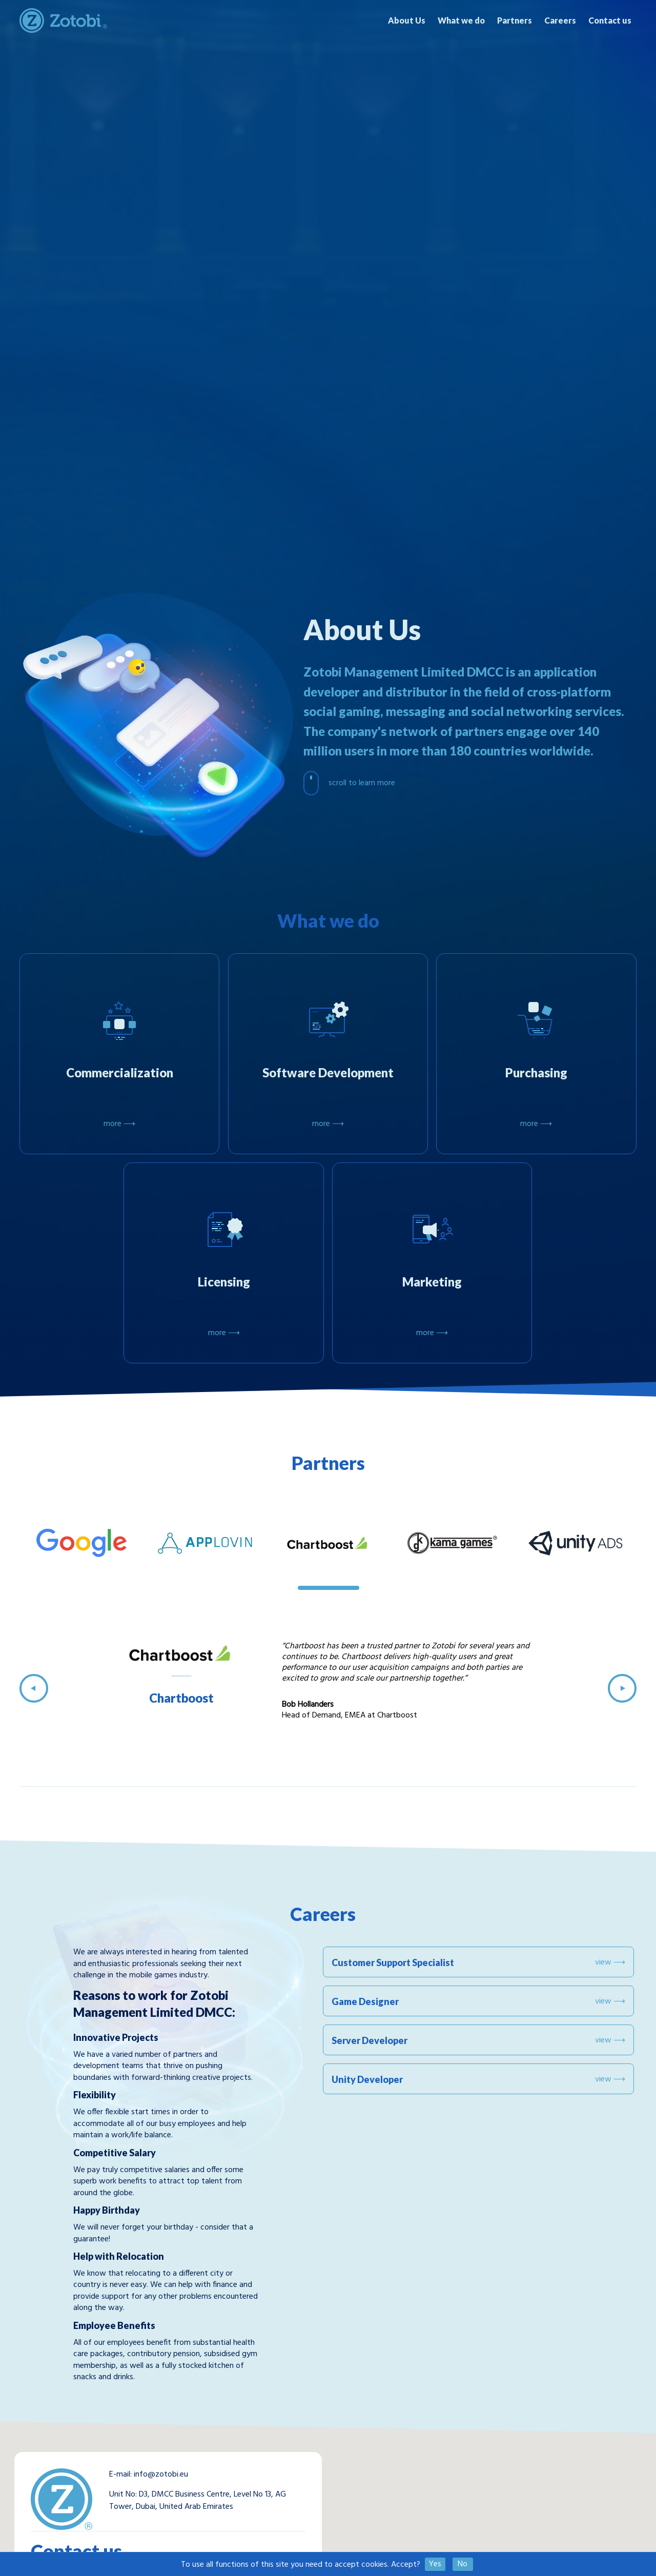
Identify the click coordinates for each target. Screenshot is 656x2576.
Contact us (609, 20)
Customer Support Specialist (478, 1962)
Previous (33, 1688)
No (462, 2564)
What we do (461, 20)
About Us (406, 20)
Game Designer (478, 2001)
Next (622, 1688)
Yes (435, 2564)
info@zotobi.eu (161, 2474)
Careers (560, 20)
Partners (514, 20)
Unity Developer (478, 2079)
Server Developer (478, 2040)
